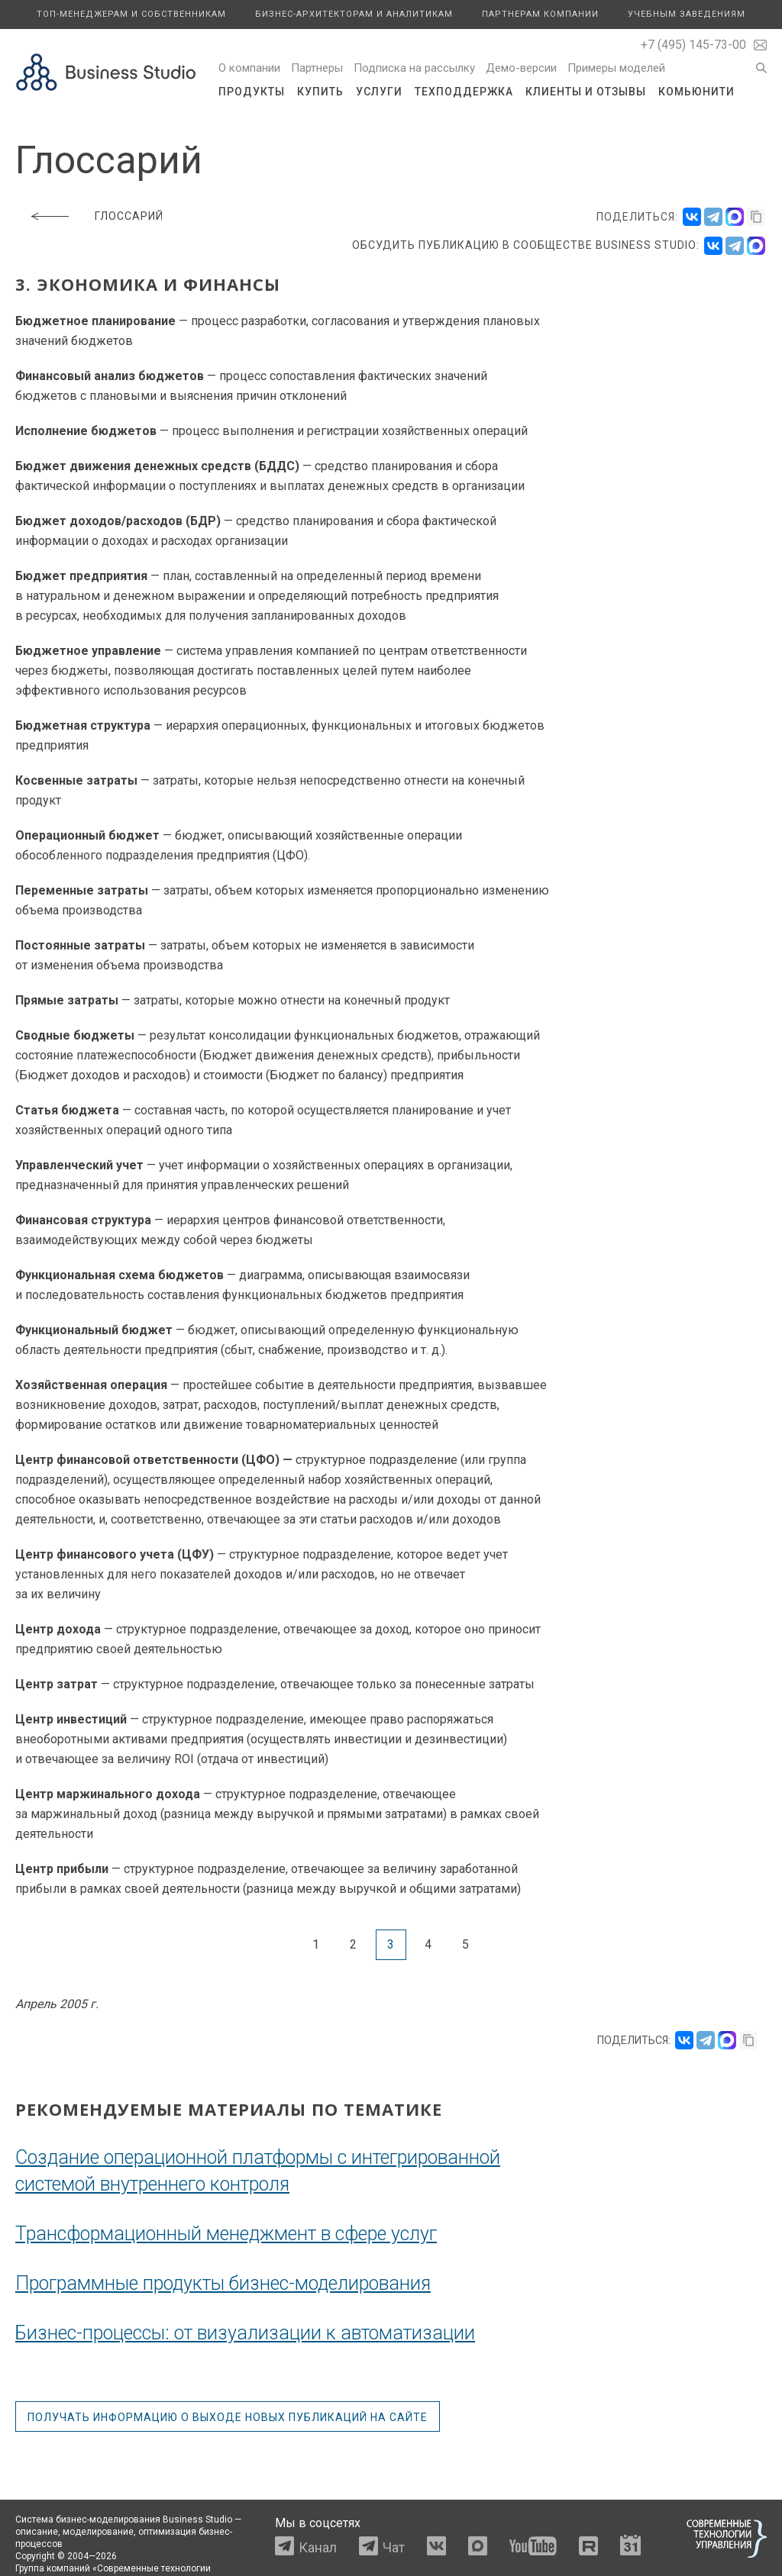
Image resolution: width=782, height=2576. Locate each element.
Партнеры (317, 68)
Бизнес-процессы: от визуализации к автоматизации (245, 2333)
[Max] (756, 245)
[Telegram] (734, 245)
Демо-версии (521, 68)
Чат (394, 2547)
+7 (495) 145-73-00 (693, 44)
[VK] (713, 245)
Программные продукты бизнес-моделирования (223, 2283)
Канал (318, 2547)
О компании (249, 68)
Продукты (251, 91)
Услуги (379, 91)
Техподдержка (464, 91)
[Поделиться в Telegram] (713, 216)
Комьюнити (696, 91)
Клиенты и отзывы (585, 91)
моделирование (98, 2531)
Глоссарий (129, 216)
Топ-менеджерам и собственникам (131, 14)
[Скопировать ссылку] (756, 216)
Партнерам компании (540, 14)
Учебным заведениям (686, 14)
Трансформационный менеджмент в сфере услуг (226, 2234)
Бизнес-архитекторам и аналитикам (354, 14)
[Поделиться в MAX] (734, 216)
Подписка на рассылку (414, 68)
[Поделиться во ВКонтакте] (692, 216)
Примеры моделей (616, 68)
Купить (320, 91)
